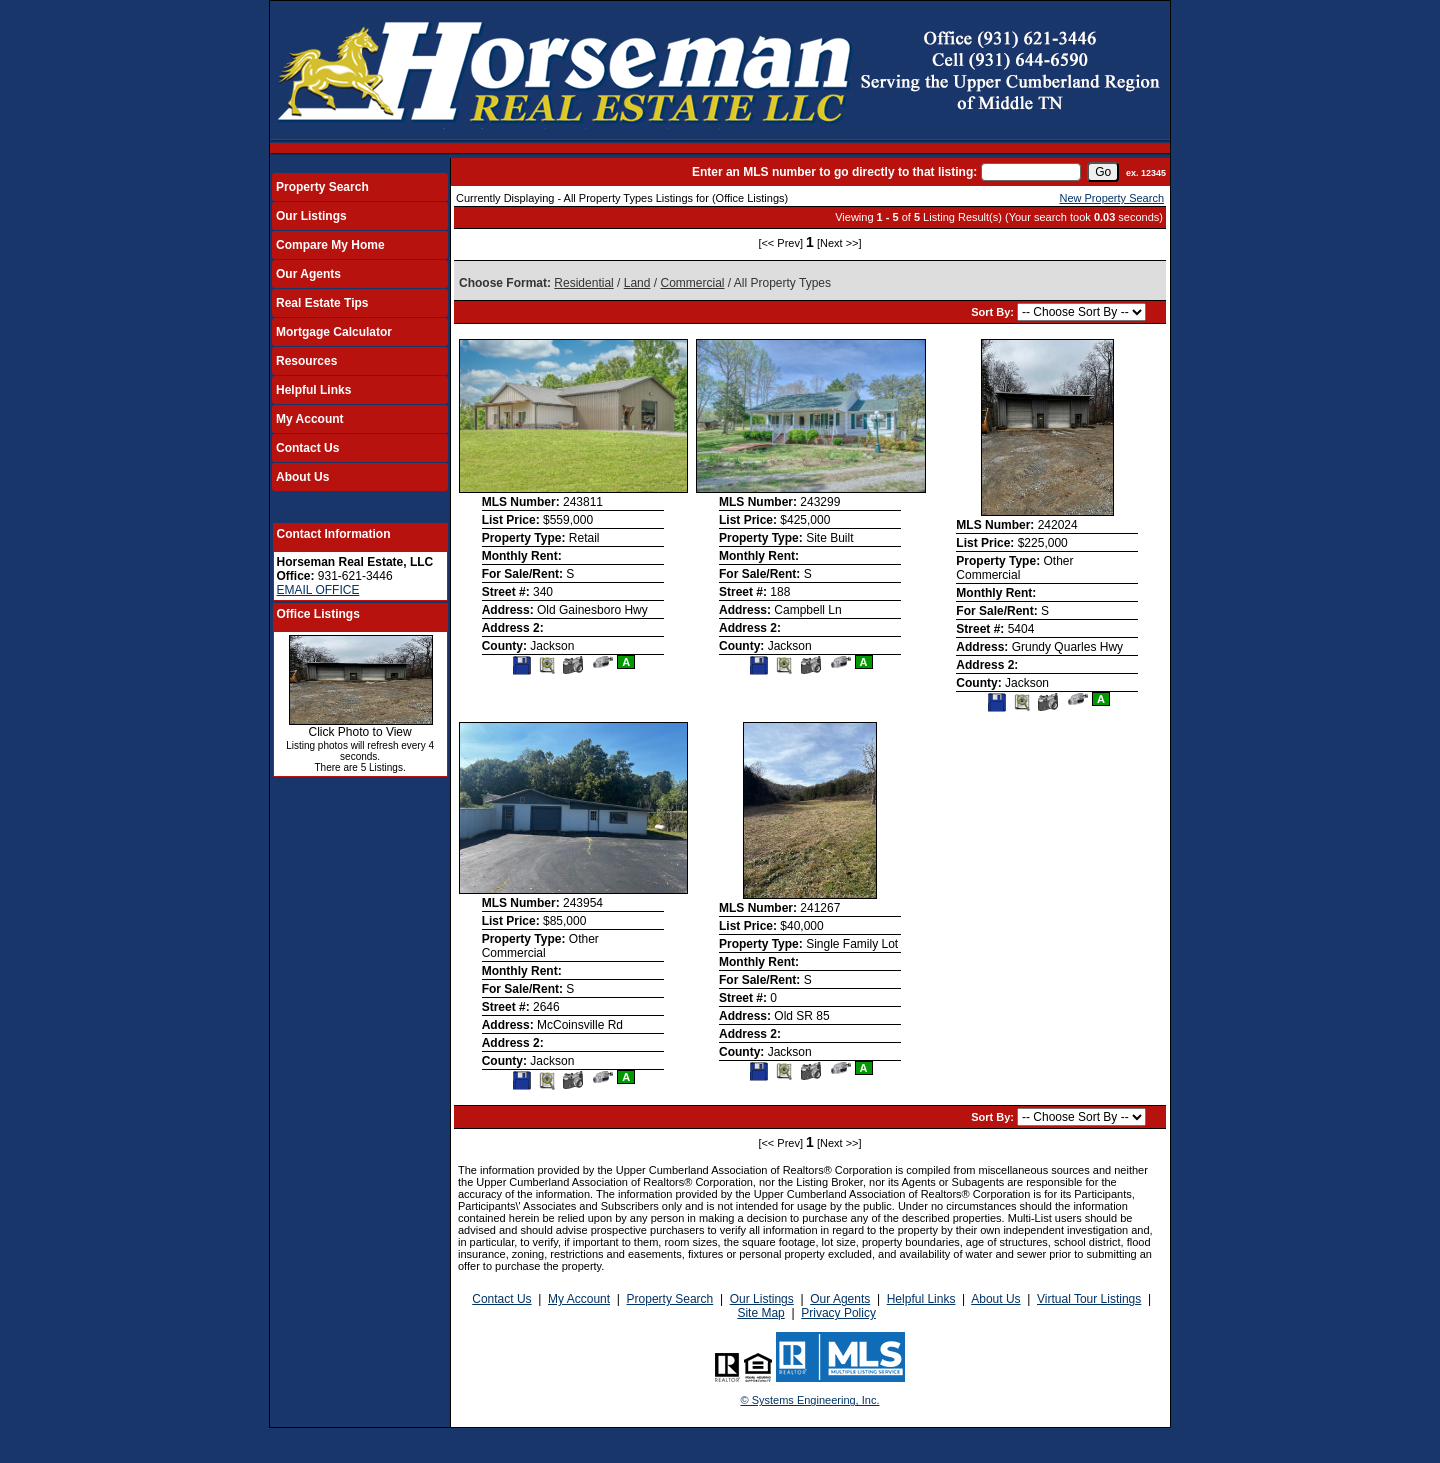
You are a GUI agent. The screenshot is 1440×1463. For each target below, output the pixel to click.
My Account (310, 419)
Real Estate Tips (322, 303)
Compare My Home (330, 245)
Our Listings (311, 216)
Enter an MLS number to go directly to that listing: (834, 172)
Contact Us (307, 448)
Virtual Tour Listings (1089, 1299)
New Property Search (1111, 198)
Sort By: (994, 312)
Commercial (692, 283)
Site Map (760, 1313)
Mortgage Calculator (334, 332)
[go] (1103, 172)
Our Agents (308, 274)
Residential (583, 283)
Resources (306, 361)
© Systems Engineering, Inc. (810, 1400)
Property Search (322, 187)
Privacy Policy (838, 1313)
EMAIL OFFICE (318, 590)
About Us (302, 477)
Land (637, 283)
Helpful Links (313, 390)
